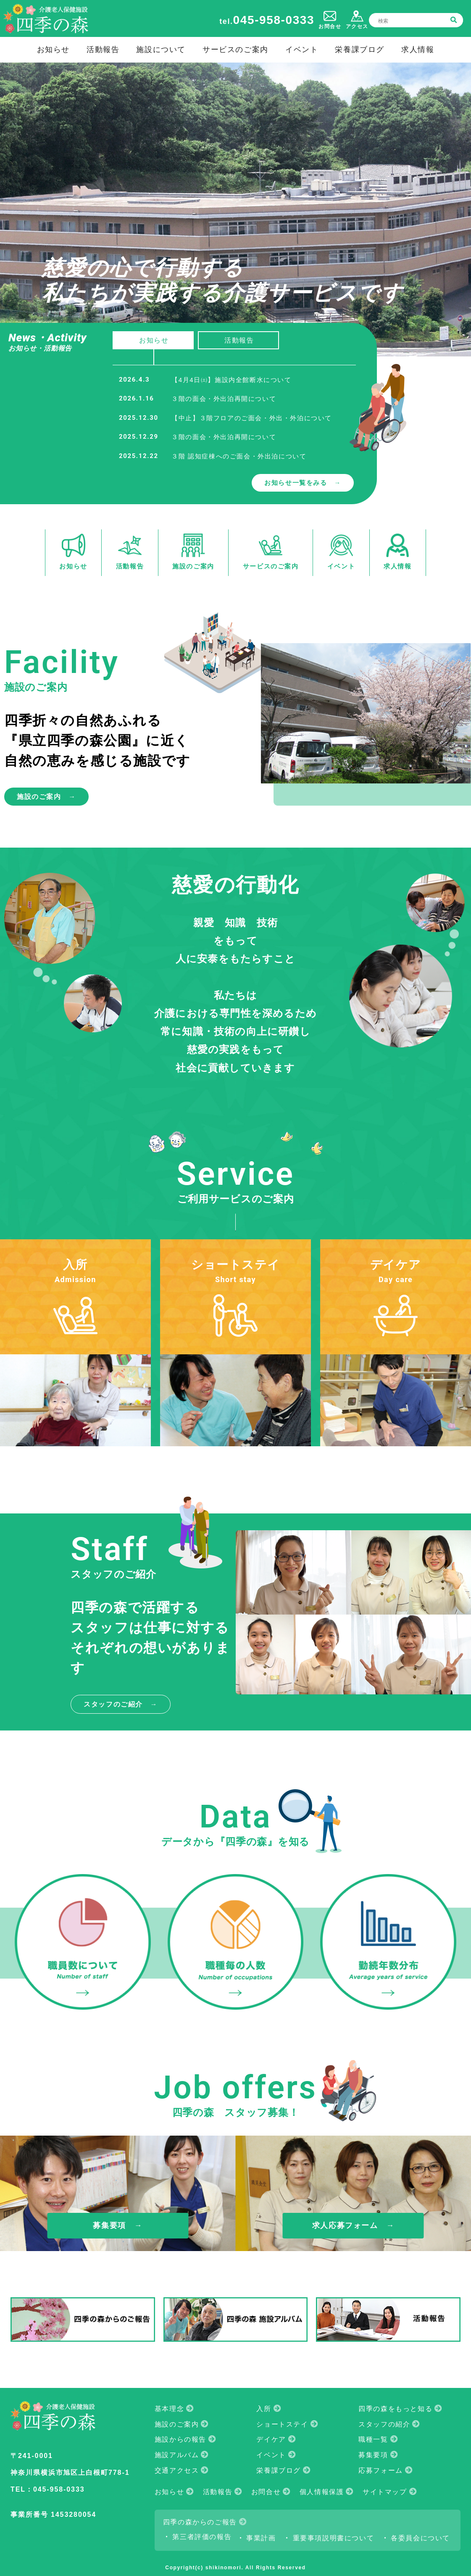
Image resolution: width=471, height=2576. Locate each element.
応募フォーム (380, 2470)
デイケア (271, 2439)
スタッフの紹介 (384, 2424)
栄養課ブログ (359, 49)
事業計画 (261, 2538)
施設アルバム (177, 2455)
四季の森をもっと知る (395, 2409)
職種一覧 (373, 2439)
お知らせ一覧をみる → (302, 482)
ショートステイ (282, 2424)
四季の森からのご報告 (200, 2522)
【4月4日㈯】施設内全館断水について (231, 379)
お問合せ (266, 2492)
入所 (263, 2409)
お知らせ (53, 49)
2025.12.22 (138, 456)
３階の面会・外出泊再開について (223, 398)
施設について (161, 49)
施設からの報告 (180, 2439)
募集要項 (373, 2455)
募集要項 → (117, 2225)
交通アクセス (177, 2470)
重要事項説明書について (333, 2538)
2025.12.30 (138, 417)
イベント (301, 49)
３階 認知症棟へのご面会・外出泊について (238, 456)
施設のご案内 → (46, 796)
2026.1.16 (136, 398)
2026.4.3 (134, 379)
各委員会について (420, 2538)
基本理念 (169, 2409)
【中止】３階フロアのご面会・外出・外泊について (251, 417)
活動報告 (103, 49)
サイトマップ (385, 2492)
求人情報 (417, 49)
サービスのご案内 (235, 49)
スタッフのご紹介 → (121, 1704)
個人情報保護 (322, 2492)
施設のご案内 (177, 2424)
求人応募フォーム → (353, 2225)
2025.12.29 (138, 436)
